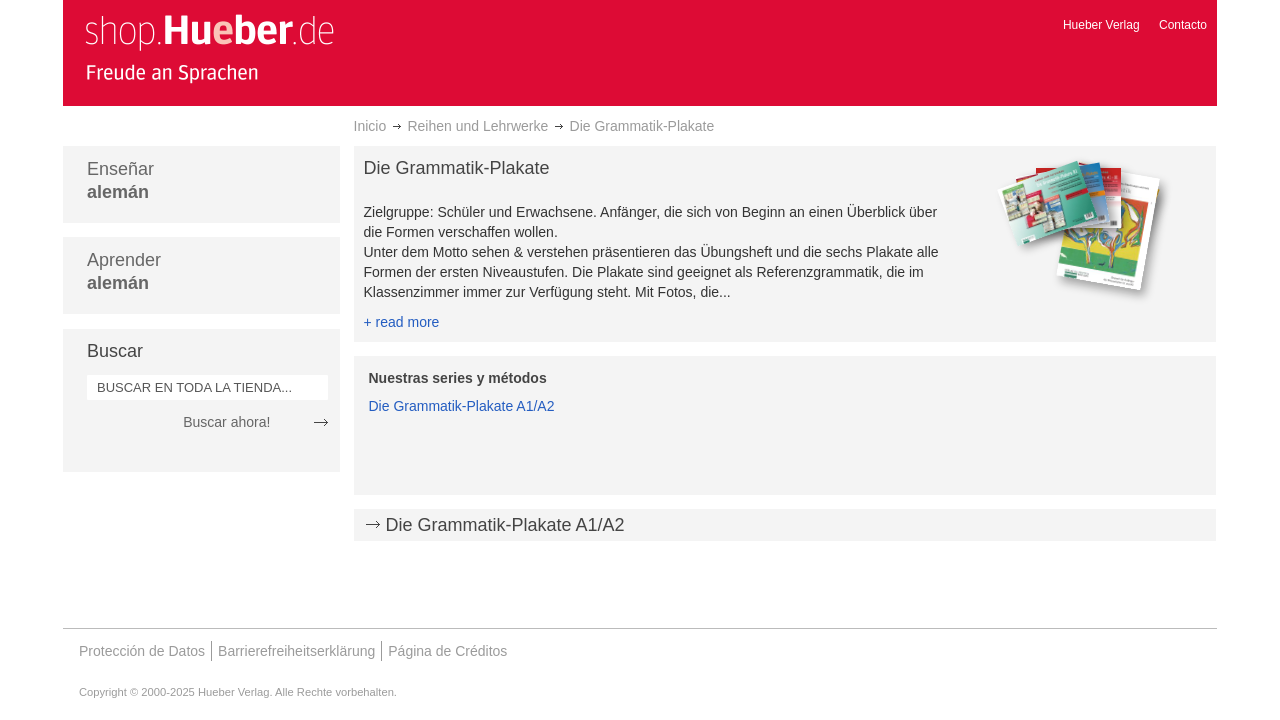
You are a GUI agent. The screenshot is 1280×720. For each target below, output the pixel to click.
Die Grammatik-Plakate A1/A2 (462, 406)
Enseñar (120, 180)
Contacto (1183, 25)
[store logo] (209, 48)
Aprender (124, 271)
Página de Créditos (447, 651)
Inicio (370, 126)
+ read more (402, 322)
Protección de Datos (142, 651)
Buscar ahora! (226, 422)
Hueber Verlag (1101, 25)
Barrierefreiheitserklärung (296, 651)
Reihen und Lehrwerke (477, 126)
